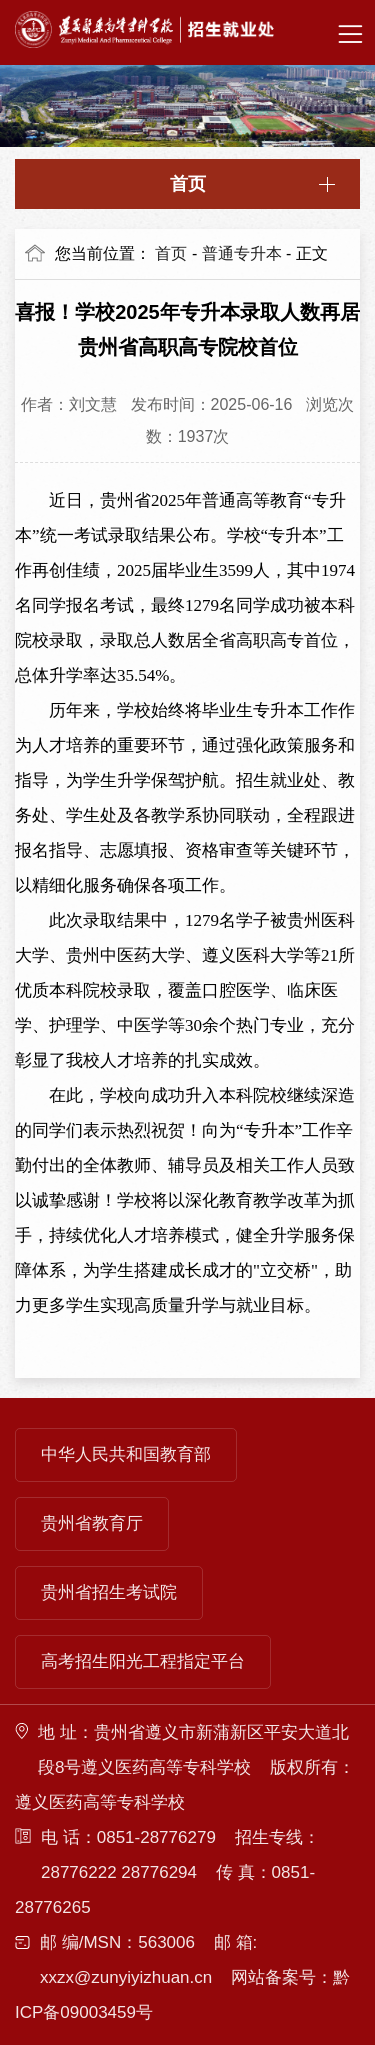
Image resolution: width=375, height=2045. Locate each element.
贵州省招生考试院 (109, 1592)
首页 (188, 184)
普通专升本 (242, 253)
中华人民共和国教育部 (126, 1454)
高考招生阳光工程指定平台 (143, 1661)
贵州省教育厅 (92, 1523)
